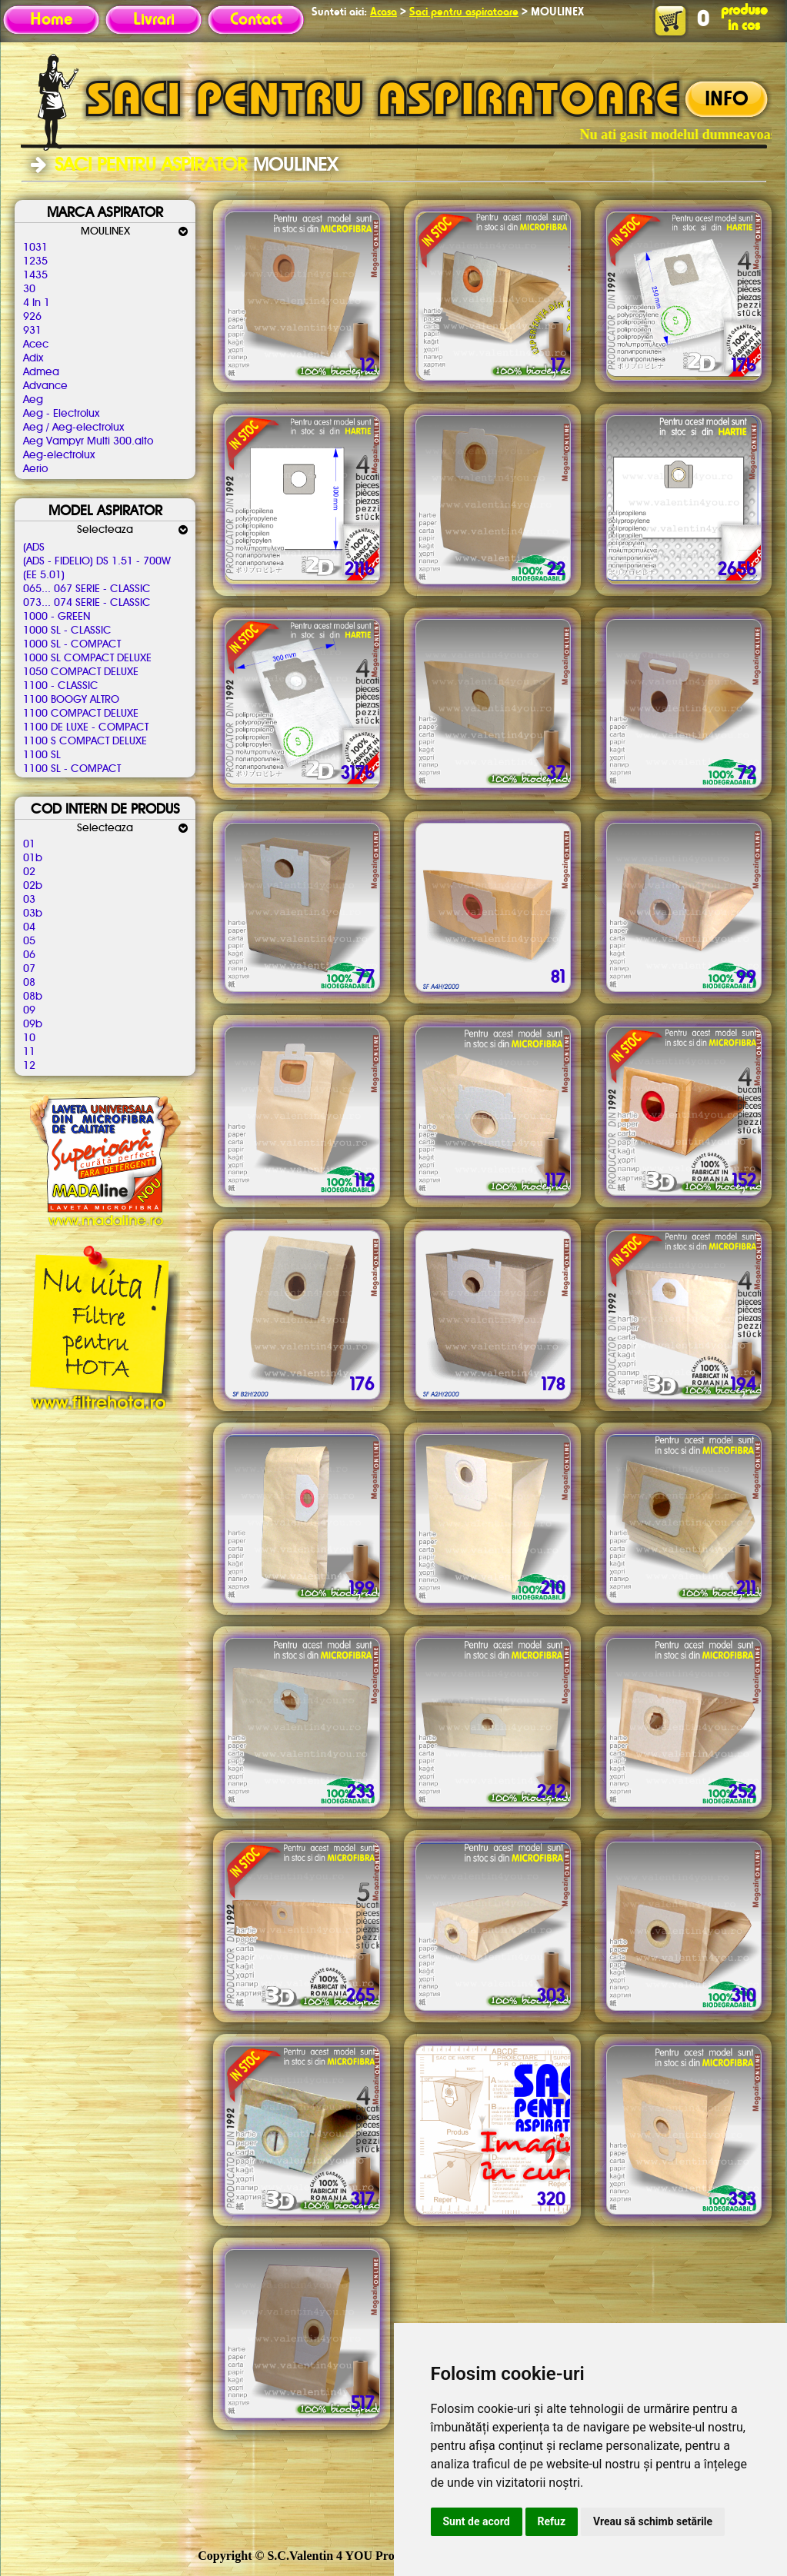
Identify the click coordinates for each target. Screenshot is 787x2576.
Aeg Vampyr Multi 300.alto (88, 441)
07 (29, 969)
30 (29, 289)
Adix (33, 358)
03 (29, 899)
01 (29, 844)
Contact (256, 20)
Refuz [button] (552, 2521)
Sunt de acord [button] (476, 2521)
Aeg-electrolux (59, 455)
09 (29, 1010)
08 (29, 982)
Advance (45, 386)
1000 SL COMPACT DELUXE (87, 658)
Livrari (154, 20)
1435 (35, 275)
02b (32, 885)
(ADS (34, 547)
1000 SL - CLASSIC (67, 630)
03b (32, 913)
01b (32, 858)
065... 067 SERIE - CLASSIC (87, 589)
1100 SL (42, 755)
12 (29, 1065)
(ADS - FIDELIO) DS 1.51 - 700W (97, 561)
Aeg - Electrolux (61, 413)
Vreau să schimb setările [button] (652, 2521)
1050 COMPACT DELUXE (80, 672)
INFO (727, 100)
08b (32, 996)
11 (29, 1052)
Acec (35, 344)
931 (32, 330)
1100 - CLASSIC (60, 686)
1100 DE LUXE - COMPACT (85, 727)
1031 (35, 247)
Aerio (35, 469)
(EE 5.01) (44, 575)
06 (29, 955)
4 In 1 (36, 303)
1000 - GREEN (56, 616)
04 (29, 927)
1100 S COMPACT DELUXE (85, 741)
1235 (35, 261)
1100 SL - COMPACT (72, 769)
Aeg (33, 399)
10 (29, 1038)
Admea (41, 372)
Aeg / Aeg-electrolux (73, 427)
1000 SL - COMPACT (72, 644)
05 (29, 941)
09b (32, 1024)
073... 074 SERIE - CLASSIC (87, 602)
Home (51, 20)
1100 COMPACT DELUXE (80, 713)
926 (32, 316)
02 (29, 872)
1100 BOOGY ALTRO (71, 699)
